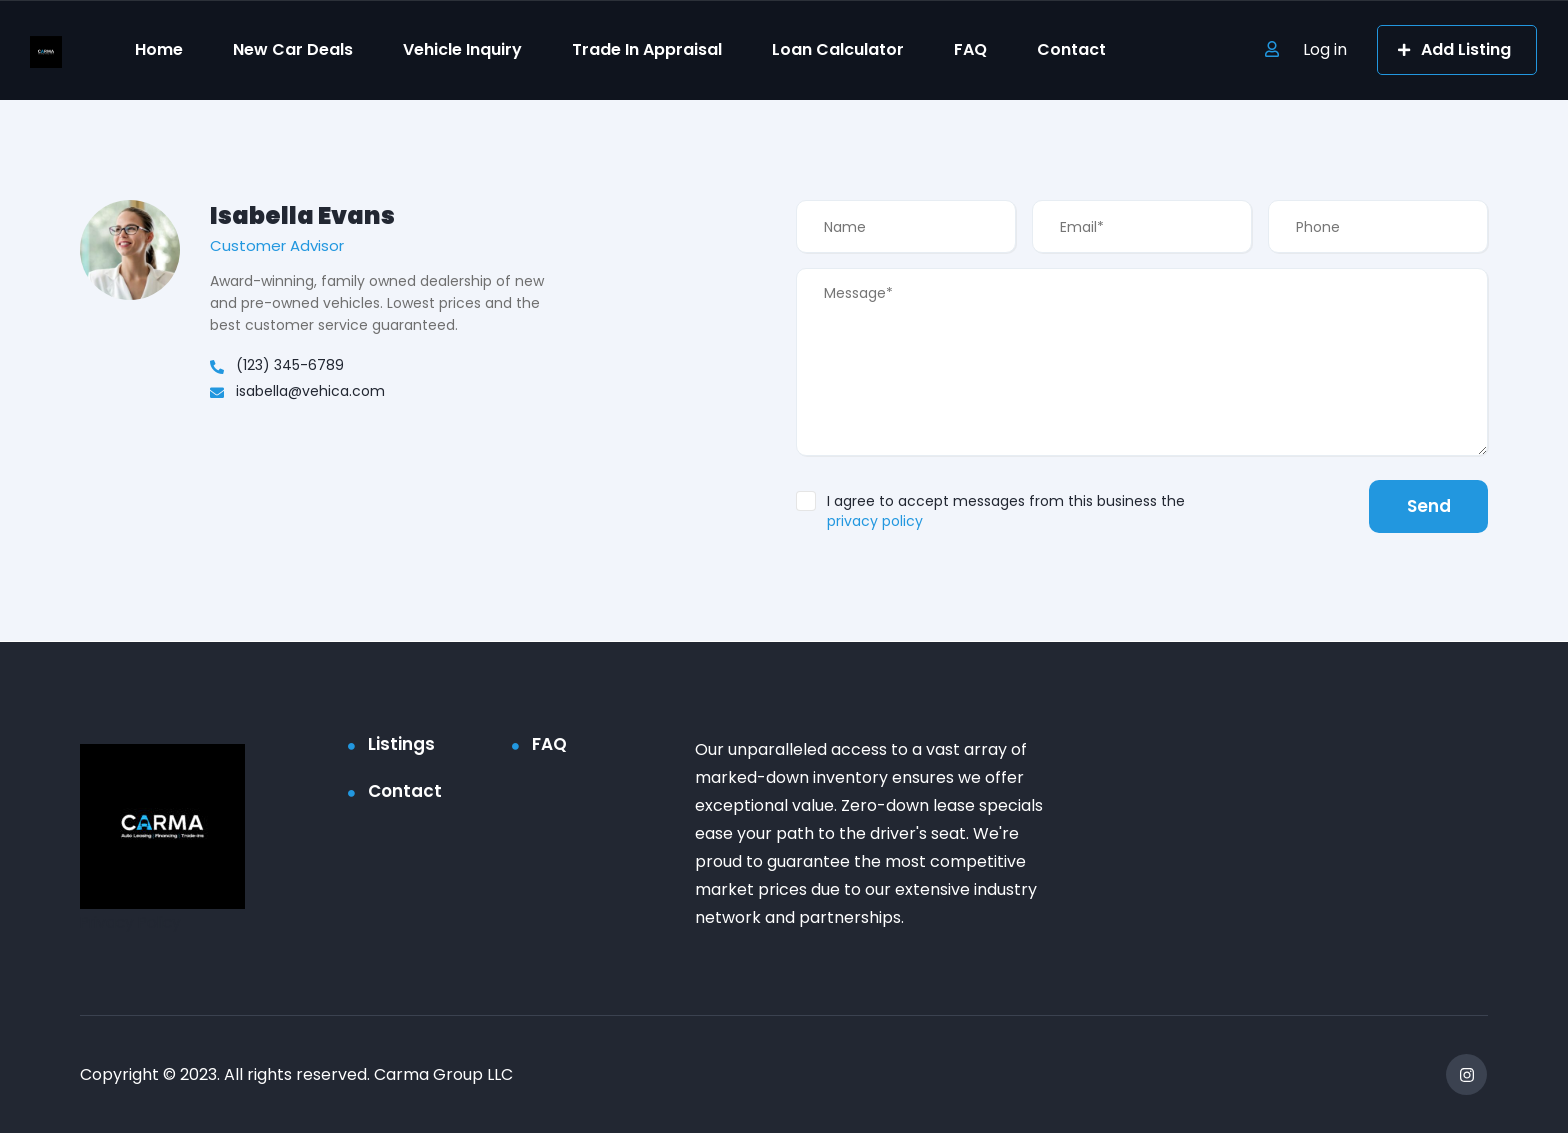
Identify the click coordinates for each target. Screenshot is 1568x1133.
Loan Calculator (838, 49)
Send (1426, 506)
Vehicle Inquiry (462, 49)
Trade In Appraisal (647, 49)
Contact (1071, 49)
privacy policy (875, 521)
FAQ (970, 49)
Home (159, 49)
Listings (401, 744)
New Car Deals (293, 49)
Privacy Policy (134, 922)
